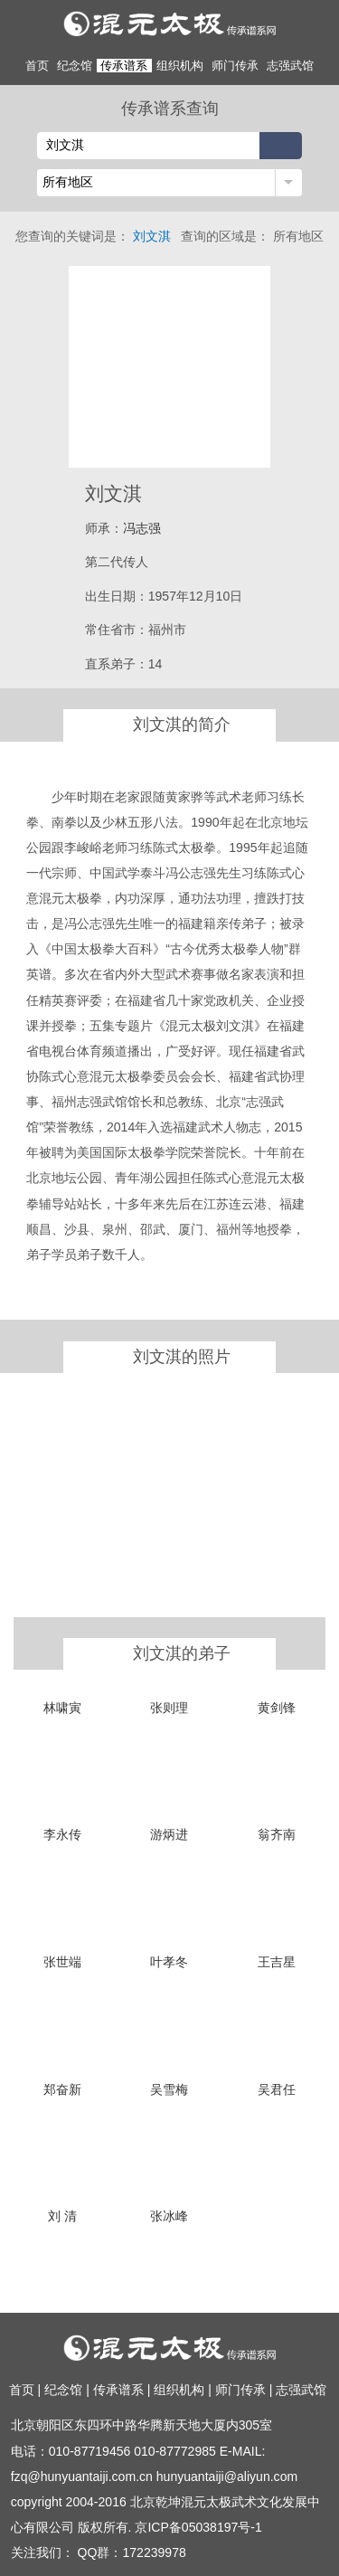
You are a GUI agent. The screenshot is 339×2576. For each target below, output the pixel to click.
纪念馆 (74, 65)
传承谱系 (123, 65)
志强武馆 (290, 65)
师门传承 (235, 65)
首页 (37, 65)
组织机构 (179, 65)
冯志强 (142, 528)
